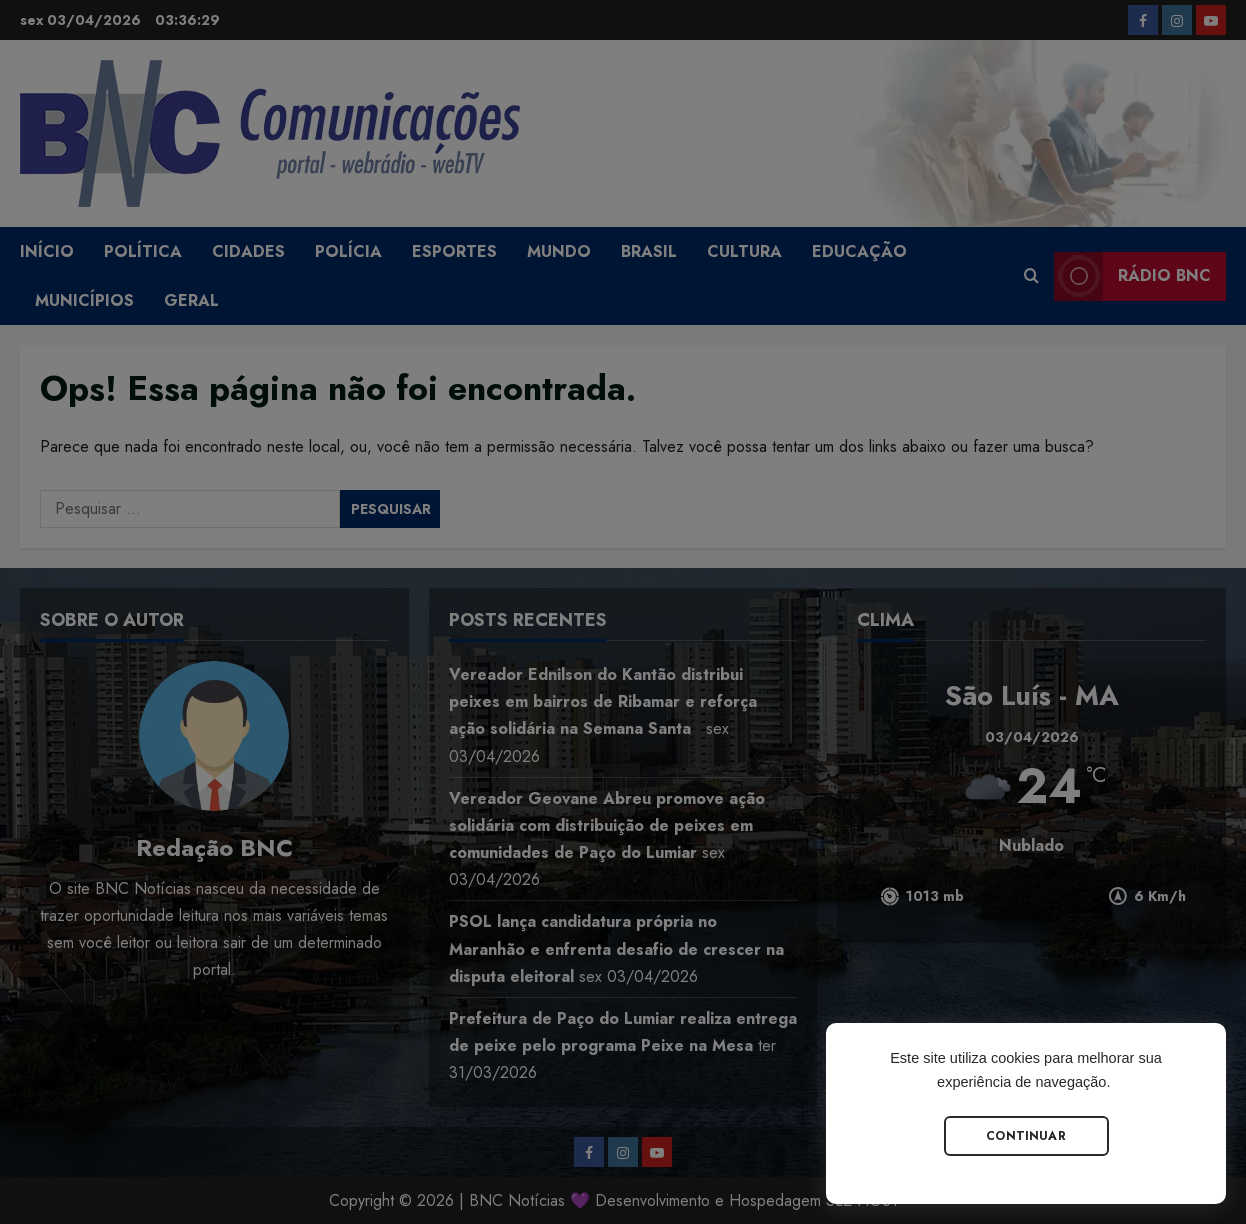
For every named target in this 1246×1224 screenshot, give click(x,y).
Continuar (1026, 1136)
